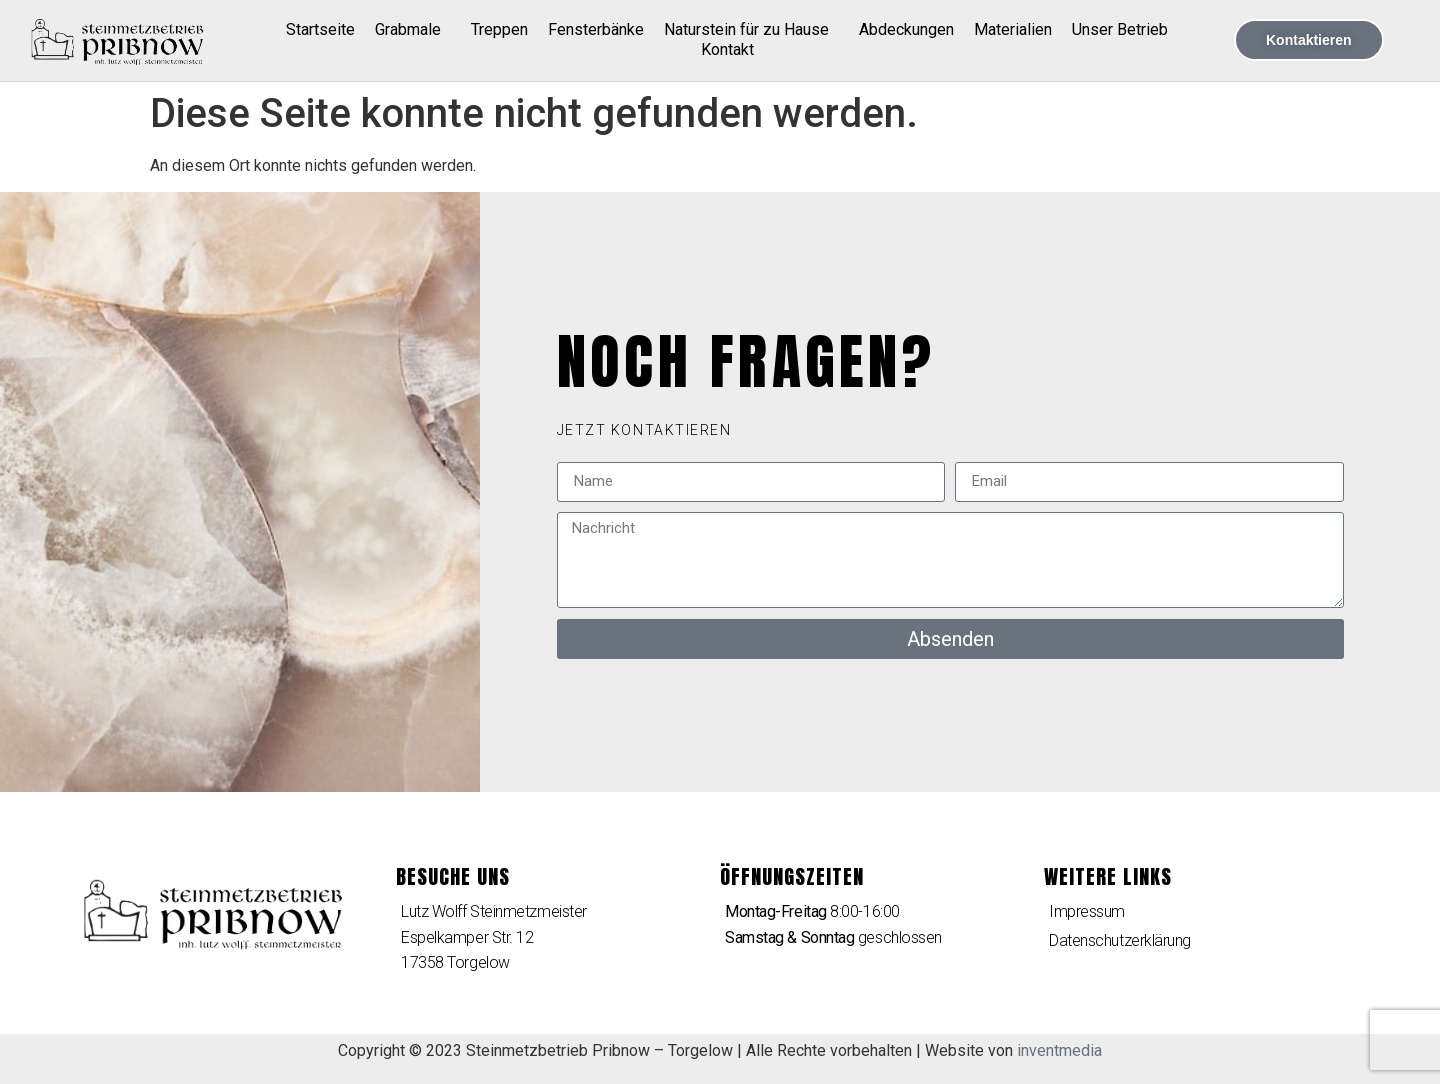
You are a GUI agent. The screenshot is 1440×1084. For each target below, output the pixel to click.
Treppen (499, 29)
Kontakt (727, 49)
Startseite (320, 29)
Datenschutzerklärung (1120, 940)
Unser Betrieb (1120, 29)
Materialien (1013, 29)
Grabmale (413, 30)
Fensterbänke (596, 29)
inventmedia (1059, 1050)
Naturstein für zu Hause (751, 30)
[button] (644, 430)
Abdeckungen (906, 29)
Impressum (1087, 911)
